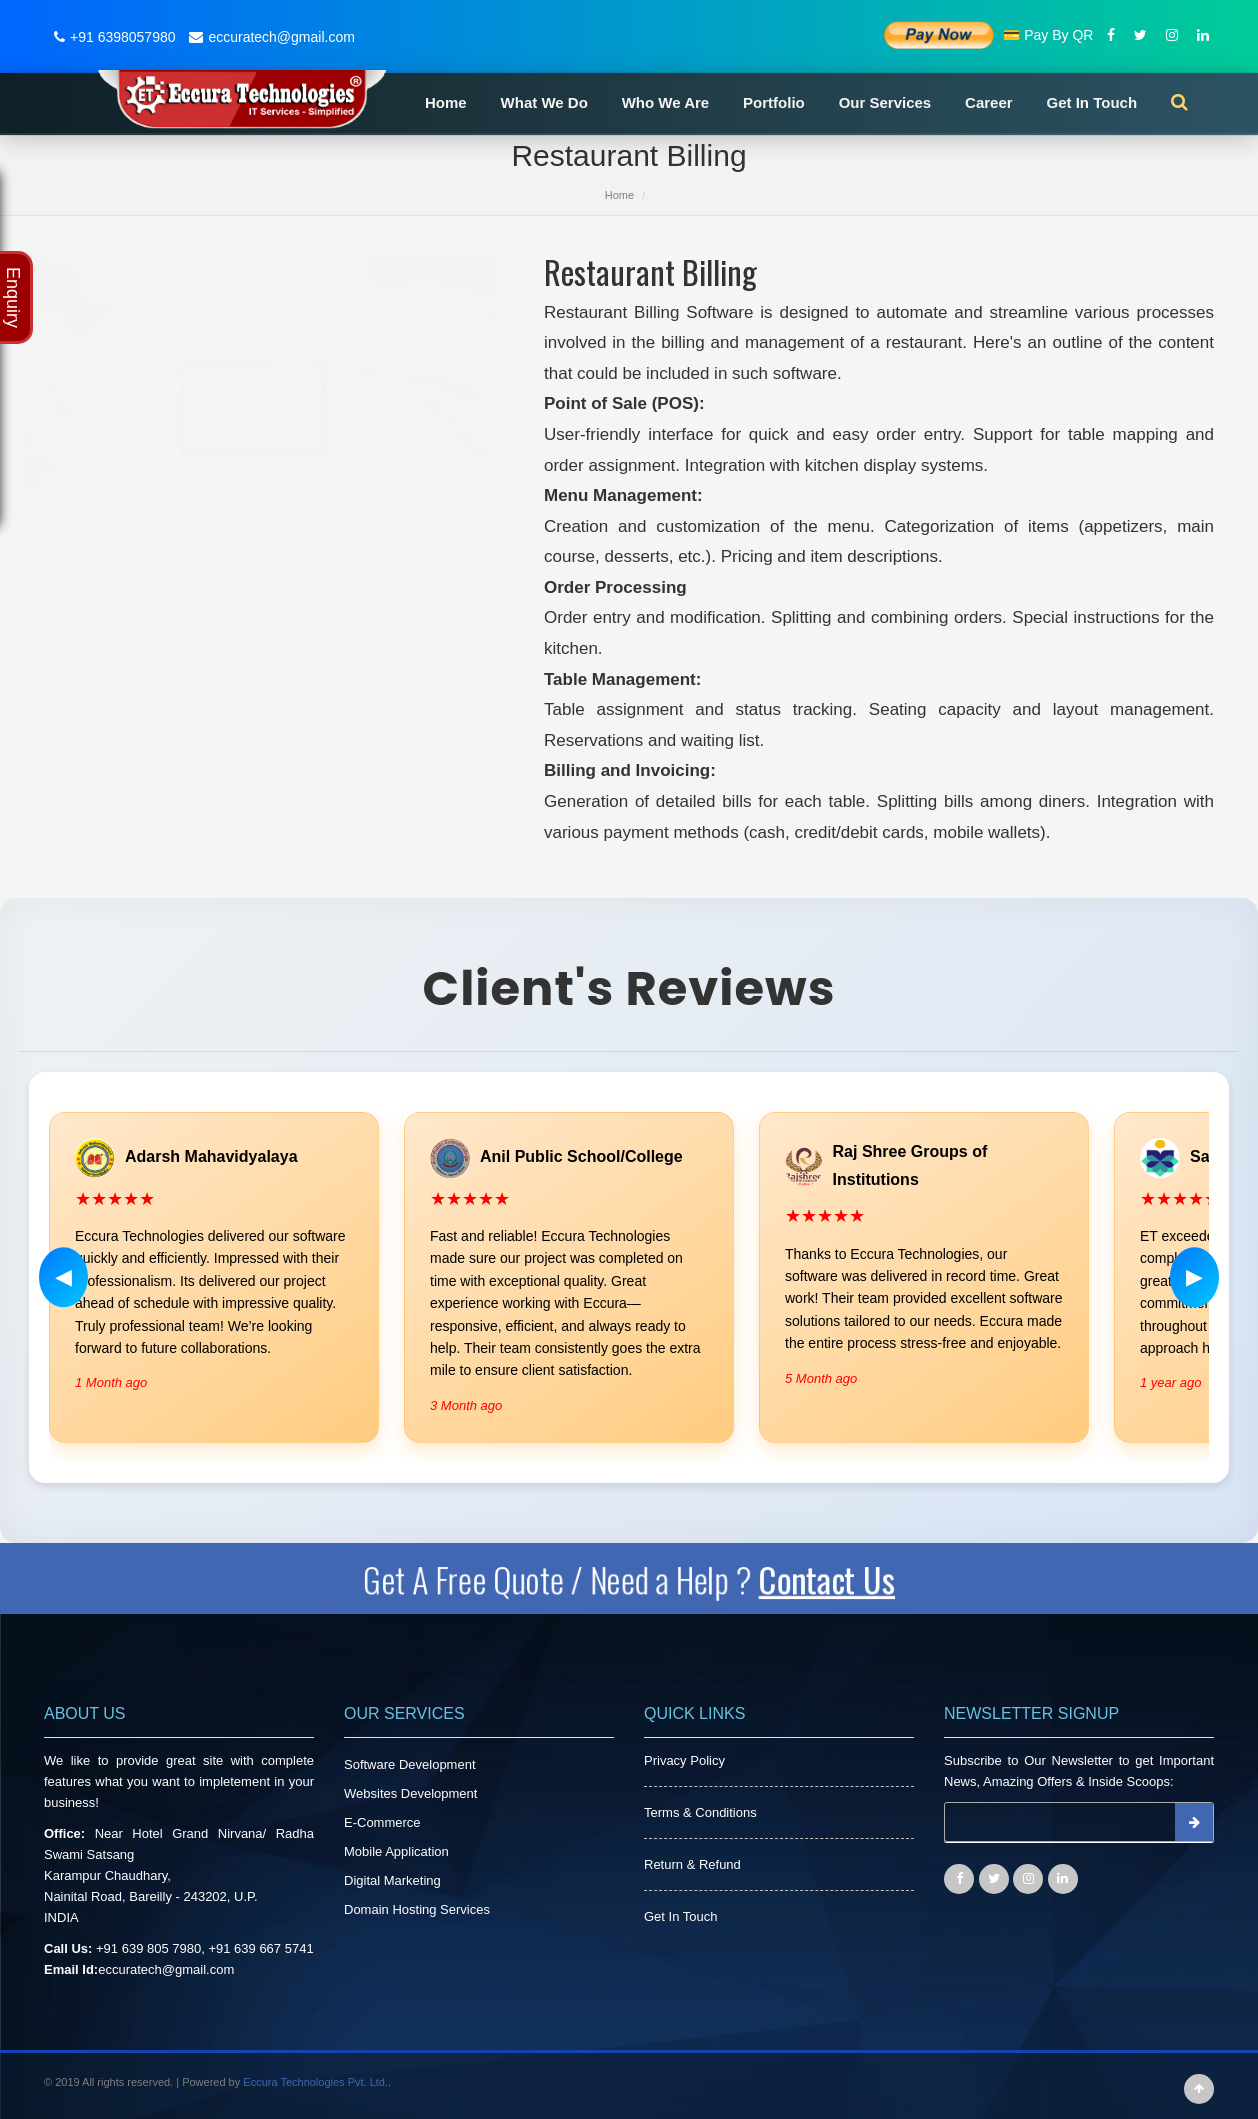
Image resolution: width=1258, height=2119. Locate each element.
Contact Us (841, 1578)
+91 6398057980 (112, 37)
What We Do (544, 102)
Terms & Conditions (700, 1812)
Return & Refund (692, 1864)
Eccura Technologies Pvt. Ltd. (315, 2082)
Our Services (885, 102)
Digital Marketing (392, 1880)
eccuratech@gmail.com (269, 37)
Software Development (410, 1764)
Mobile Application (396, 1851)
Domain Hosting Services (417, 1909)
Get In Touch (1092, 102)
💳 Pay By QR (1048, 35)
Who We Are (666, 102)
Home (446, 102)
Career (989, 102)
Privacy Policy (684, 1760)
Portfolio (774, 102)
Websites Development (410, 1793)
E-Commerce (382, 1822)
